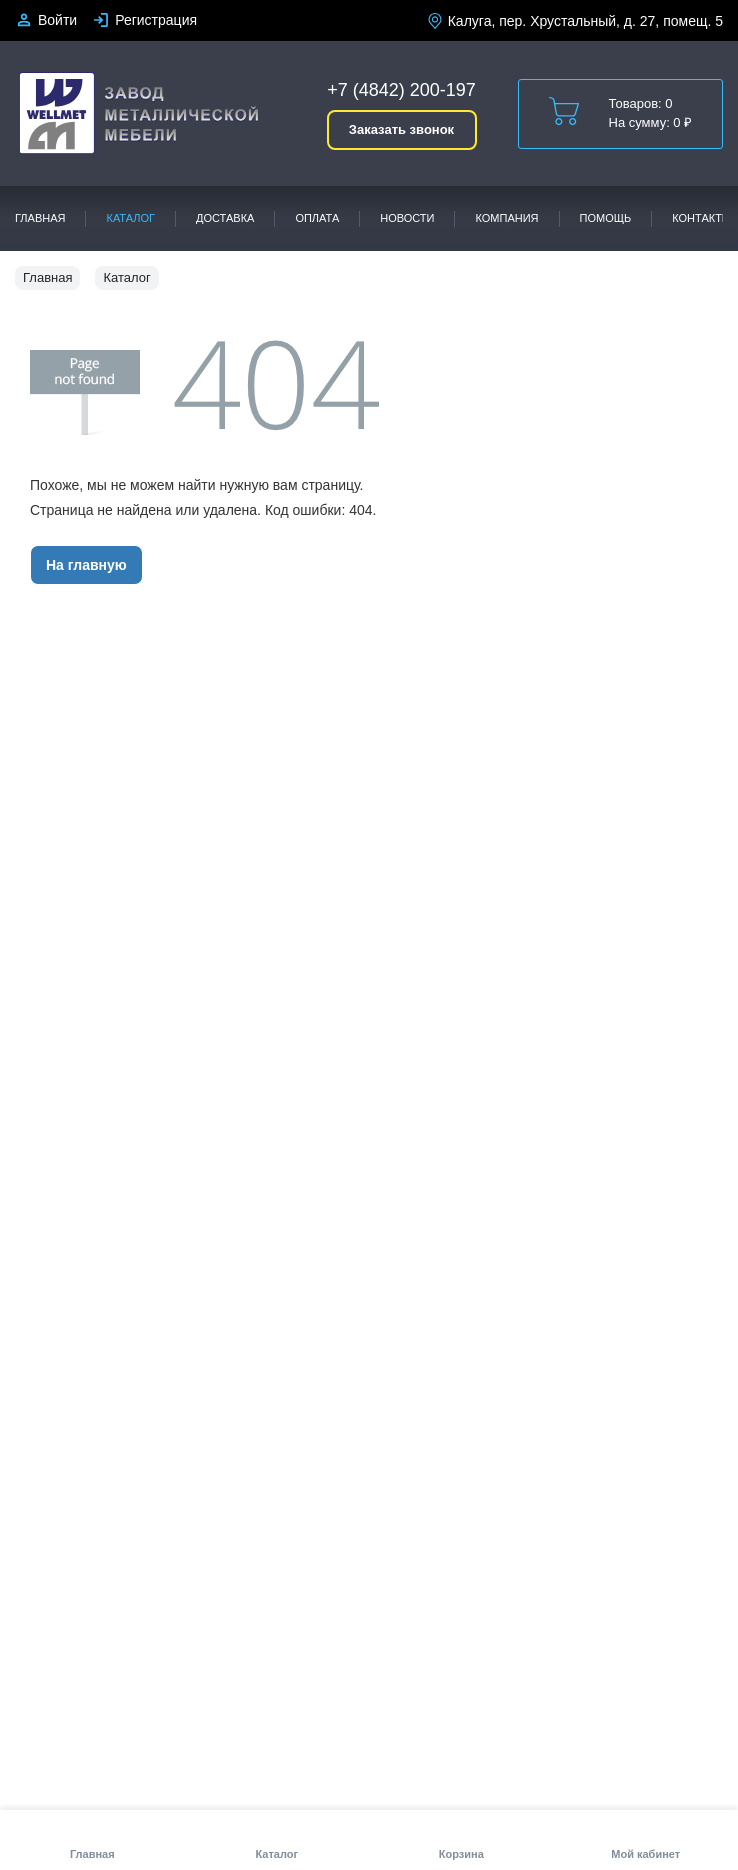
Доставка (225, 218)
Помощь (606, 218)
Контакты (701, 218)
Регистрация (156, 20)
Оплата (317, 218)
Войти (57, 20)
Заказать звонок (401, 129)
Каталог (130, 218)
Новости (407, 218)
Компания (506, 218)
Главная (40, 218)
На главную (86, 565)
